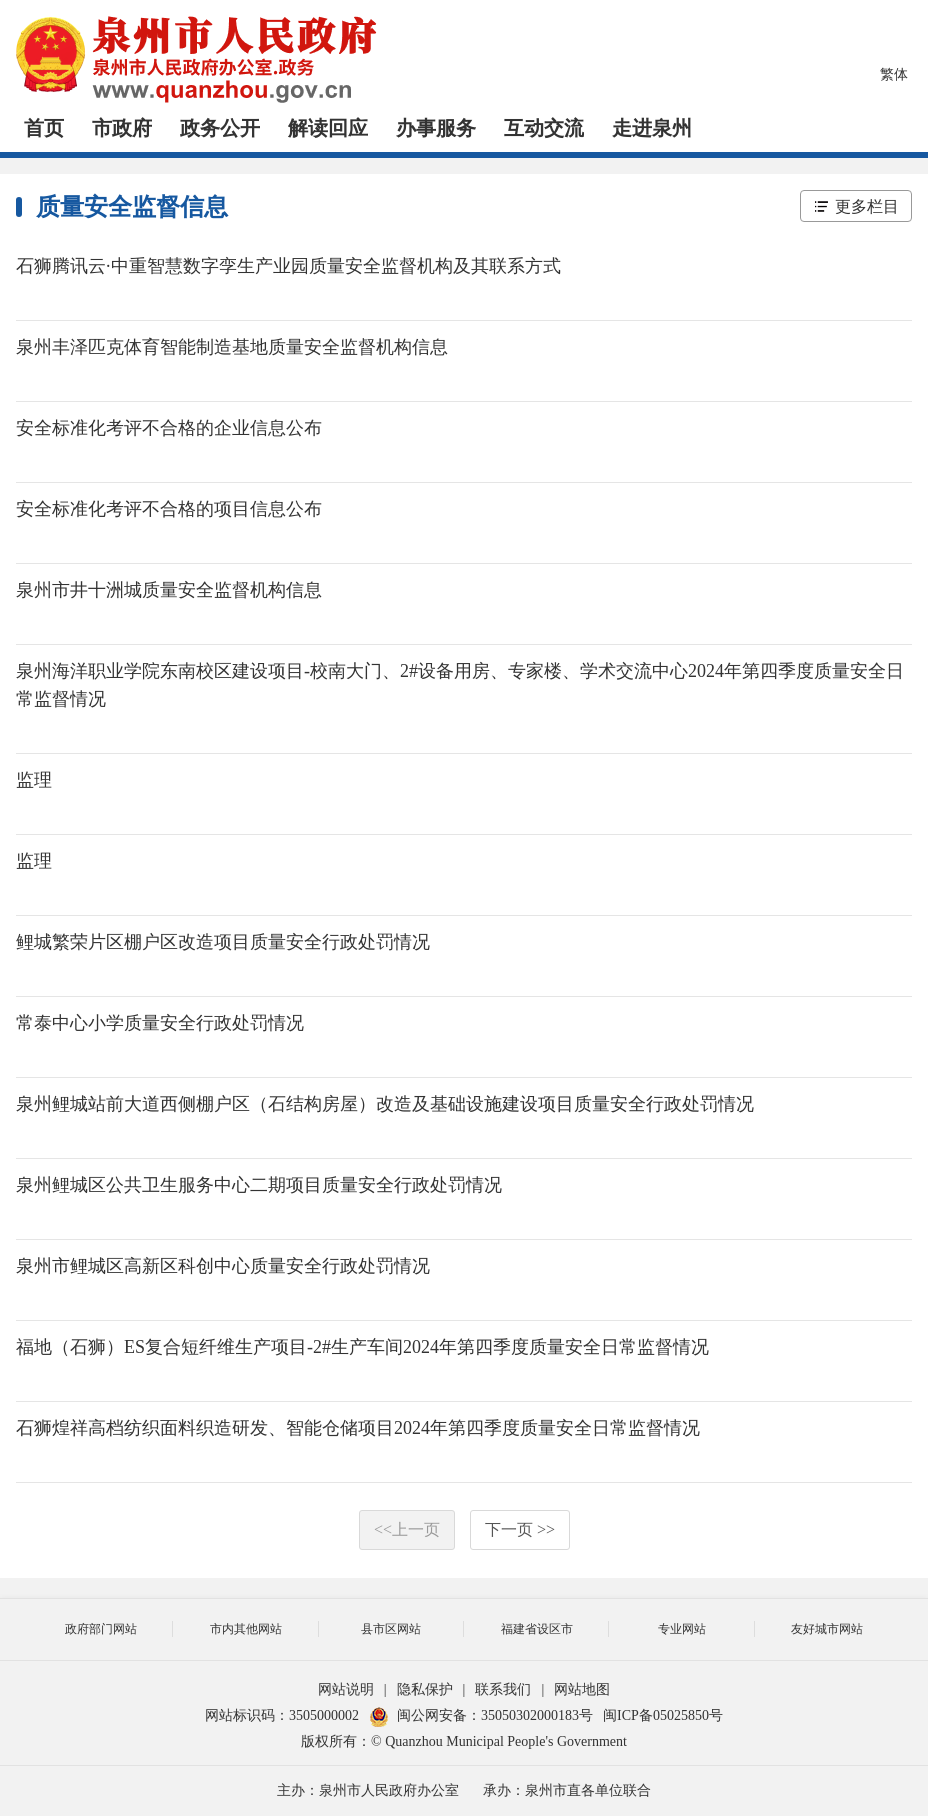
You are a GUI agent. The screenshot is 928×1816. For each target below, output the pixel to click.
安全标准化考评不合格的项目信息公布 (169, 509)
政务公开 (220, 128)
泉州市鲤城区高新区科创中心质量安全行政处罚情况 (223, 1266)
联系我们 (503, 1689)
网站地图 (582, 1689)
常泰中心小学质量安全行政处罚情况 (160, 1023)
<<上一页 (407, 1529)
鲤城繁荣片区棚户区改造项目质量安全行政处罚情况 (223, 942)
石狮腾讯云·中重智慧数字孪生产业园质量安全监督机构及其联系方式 (288, 266)
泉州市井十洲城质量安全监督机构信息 (169, 590)
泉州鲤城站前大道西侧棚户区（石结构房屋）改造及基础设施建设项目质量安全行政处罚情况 (385, 1104)
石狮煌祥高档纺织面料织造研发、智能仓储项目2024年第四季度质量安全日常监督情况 (358, 1428)
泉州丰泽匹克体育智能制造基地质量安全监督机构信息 (232, 347)
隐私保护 (425, 1689)
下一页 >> (520, 1529)
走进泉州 (652, 128)
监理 (34, 780)
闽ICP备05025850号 (663, 1715)
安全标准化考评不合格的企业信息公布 (169, 428)
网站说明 (346, 1689)
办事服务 (436, 128)
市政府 (122, 128)
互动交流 (544, 128)
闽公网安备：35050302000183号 (481, 1715)
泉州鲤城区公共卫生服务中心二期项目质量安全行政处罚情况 (259, 1185)
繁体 (894, 74)
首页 (44, 128)
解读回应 (328, 128)
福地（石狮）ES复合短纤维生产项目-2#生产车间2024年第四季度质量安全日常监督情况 (362, 1347)
